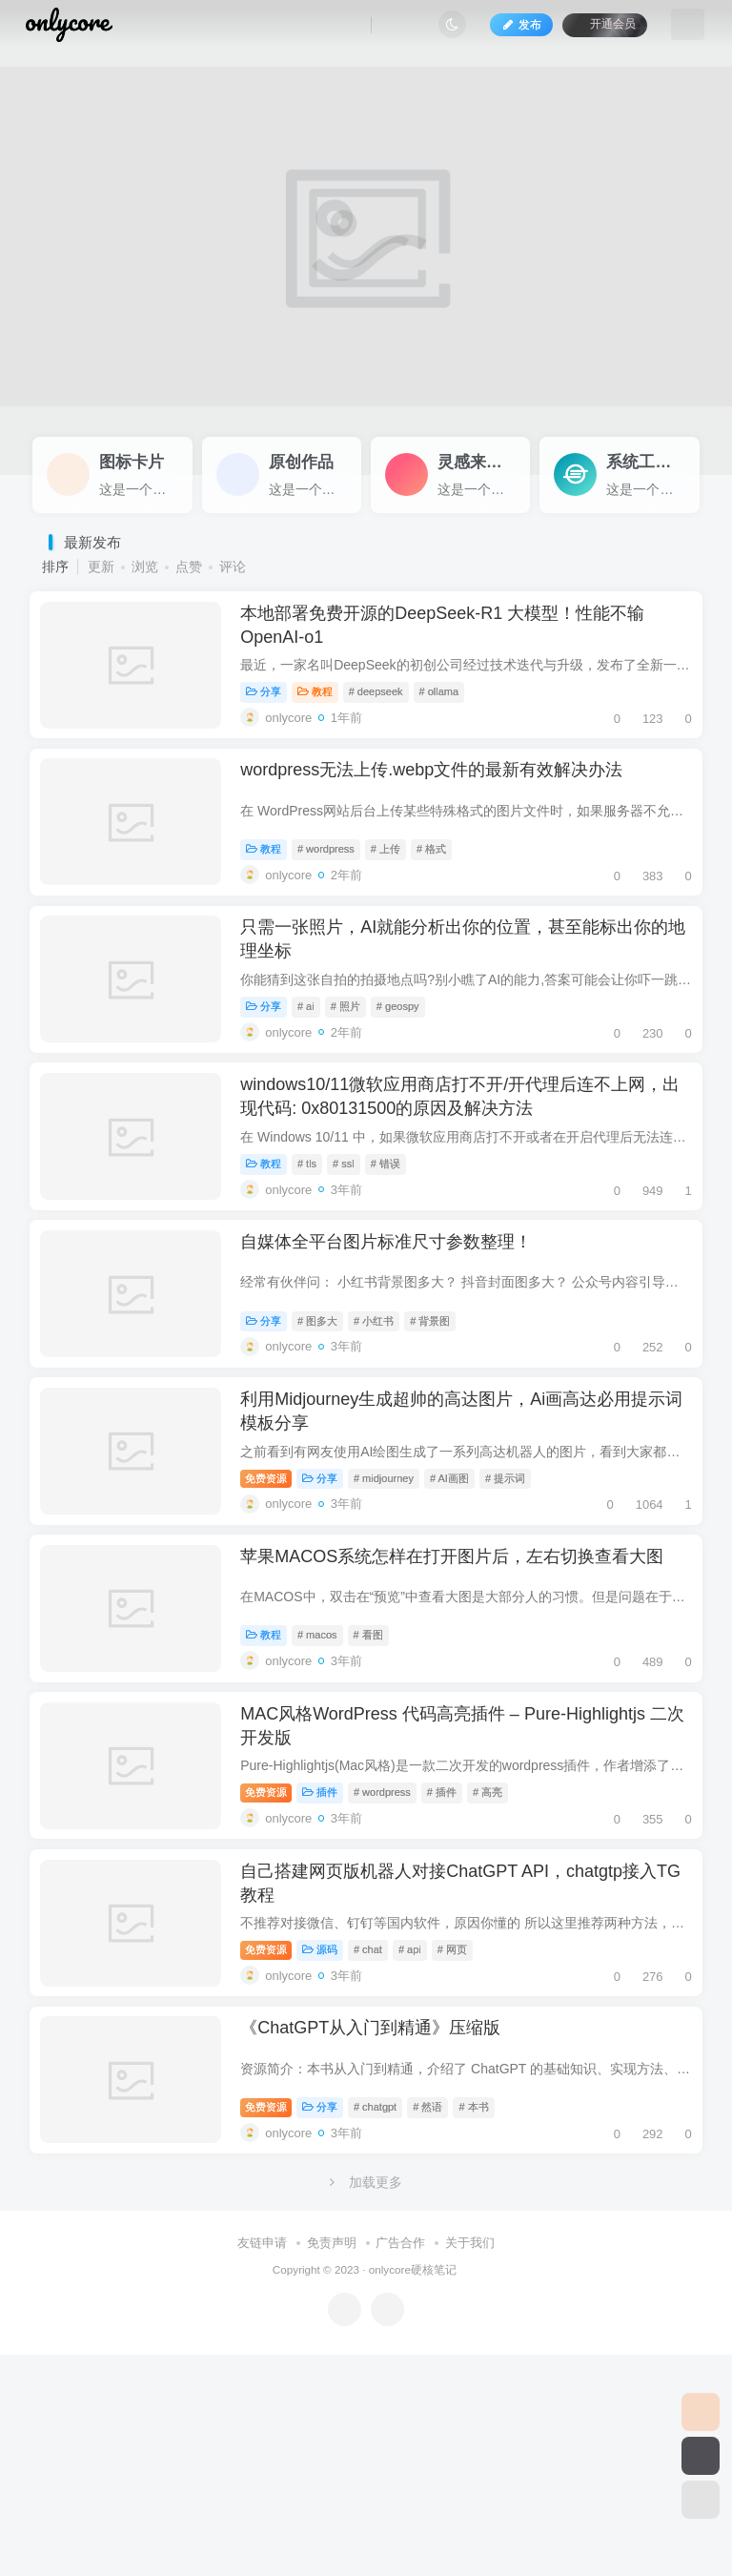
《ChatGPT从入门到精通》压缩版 (382, 2239)
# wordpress (337, 884)
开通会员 (593, 31)
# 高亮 (499, 1960)
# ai (317, 1063)
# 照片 (357, 1063)
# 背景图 (441, 1422)
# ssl (355, 1242)
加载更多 (366, 2402)
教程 (326, 705)
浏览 (145, 566)
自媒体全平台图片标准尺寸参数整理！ (397, 1342)
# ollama (451, 705)
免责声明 (331, 2463)
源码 (331, 2139)
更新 (101, 566)
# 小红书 (385, 1422)
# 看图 (380, 1780)
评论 (232, 566)
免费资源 (277, 1601)
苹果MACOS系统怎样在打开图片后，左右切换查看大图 (463, 1701)
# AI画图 (460, 1601)
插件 (331, 1960)
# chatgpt (386, 2318)
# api (421, 2139)
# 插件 (453, 1960)
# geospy (409, 1063)
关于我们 (470, 2463)
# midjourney (395, 1601)
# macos (329, 1780)
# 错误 (397, 1242)
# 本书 (484, 2318)
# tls (318, 1242)
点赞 (188, 566)
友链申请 (262, 2463)
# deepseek (387, 705)
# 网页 (463, 2139)
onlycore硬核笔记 (413, 2489)
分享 (275, 705)
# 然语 (439, 2318)
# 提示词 (517, 1601)
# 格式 (443, 884)
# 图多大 (329, 1422)
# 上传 (397, 884)
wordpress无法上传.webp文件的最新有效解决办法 (443, 804)
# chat (379, 2139)
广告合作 (400, 2463)
